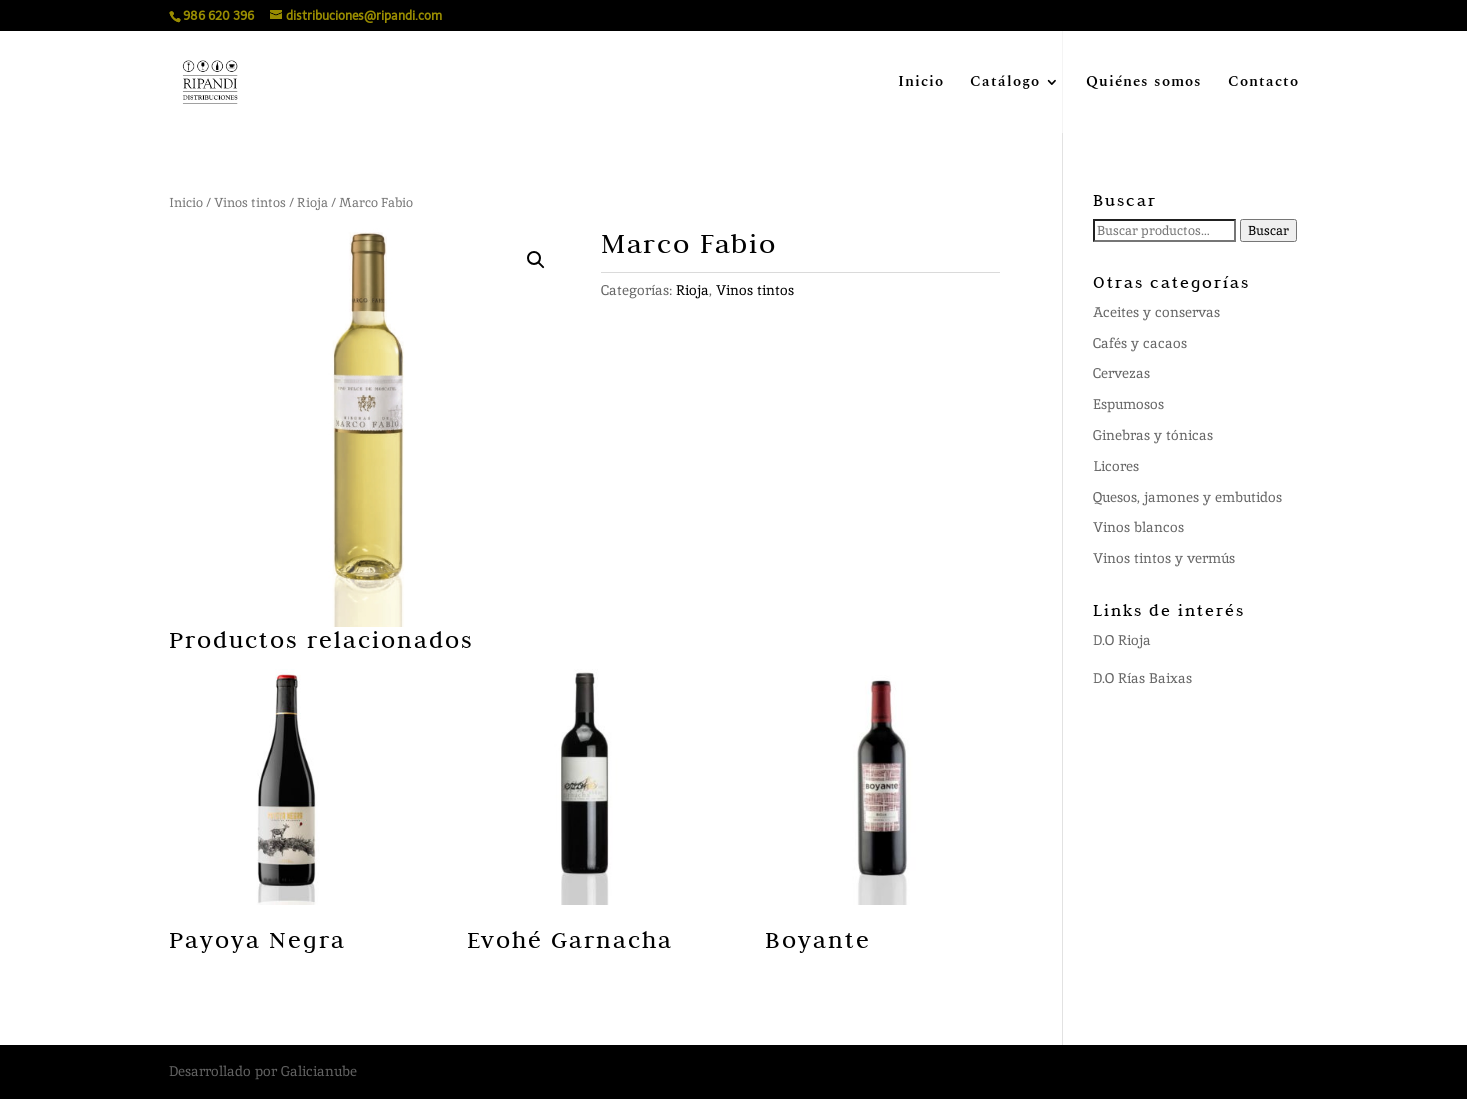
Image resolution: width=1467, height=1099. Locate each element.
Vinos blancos (1138, 527)
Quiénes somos (1144, 84)
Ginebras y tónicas (1153, 435)
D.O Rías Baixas (1142, 678)
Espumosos (1128, 404)
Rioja (312, 202)
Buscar (1268, 230)
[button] (536, 260)
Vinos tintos (250, 202)
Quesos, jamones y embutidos (1187, 497)
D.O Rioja (1122, 640)
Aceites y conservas (1156, 312)
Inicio (921, 84)
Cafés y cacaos (1140, 343)
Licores (1116, 466)
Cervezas (1121, 373)
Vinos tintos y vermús (1164, 558)
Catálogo (1005, 84)
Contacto (1263, 84)
